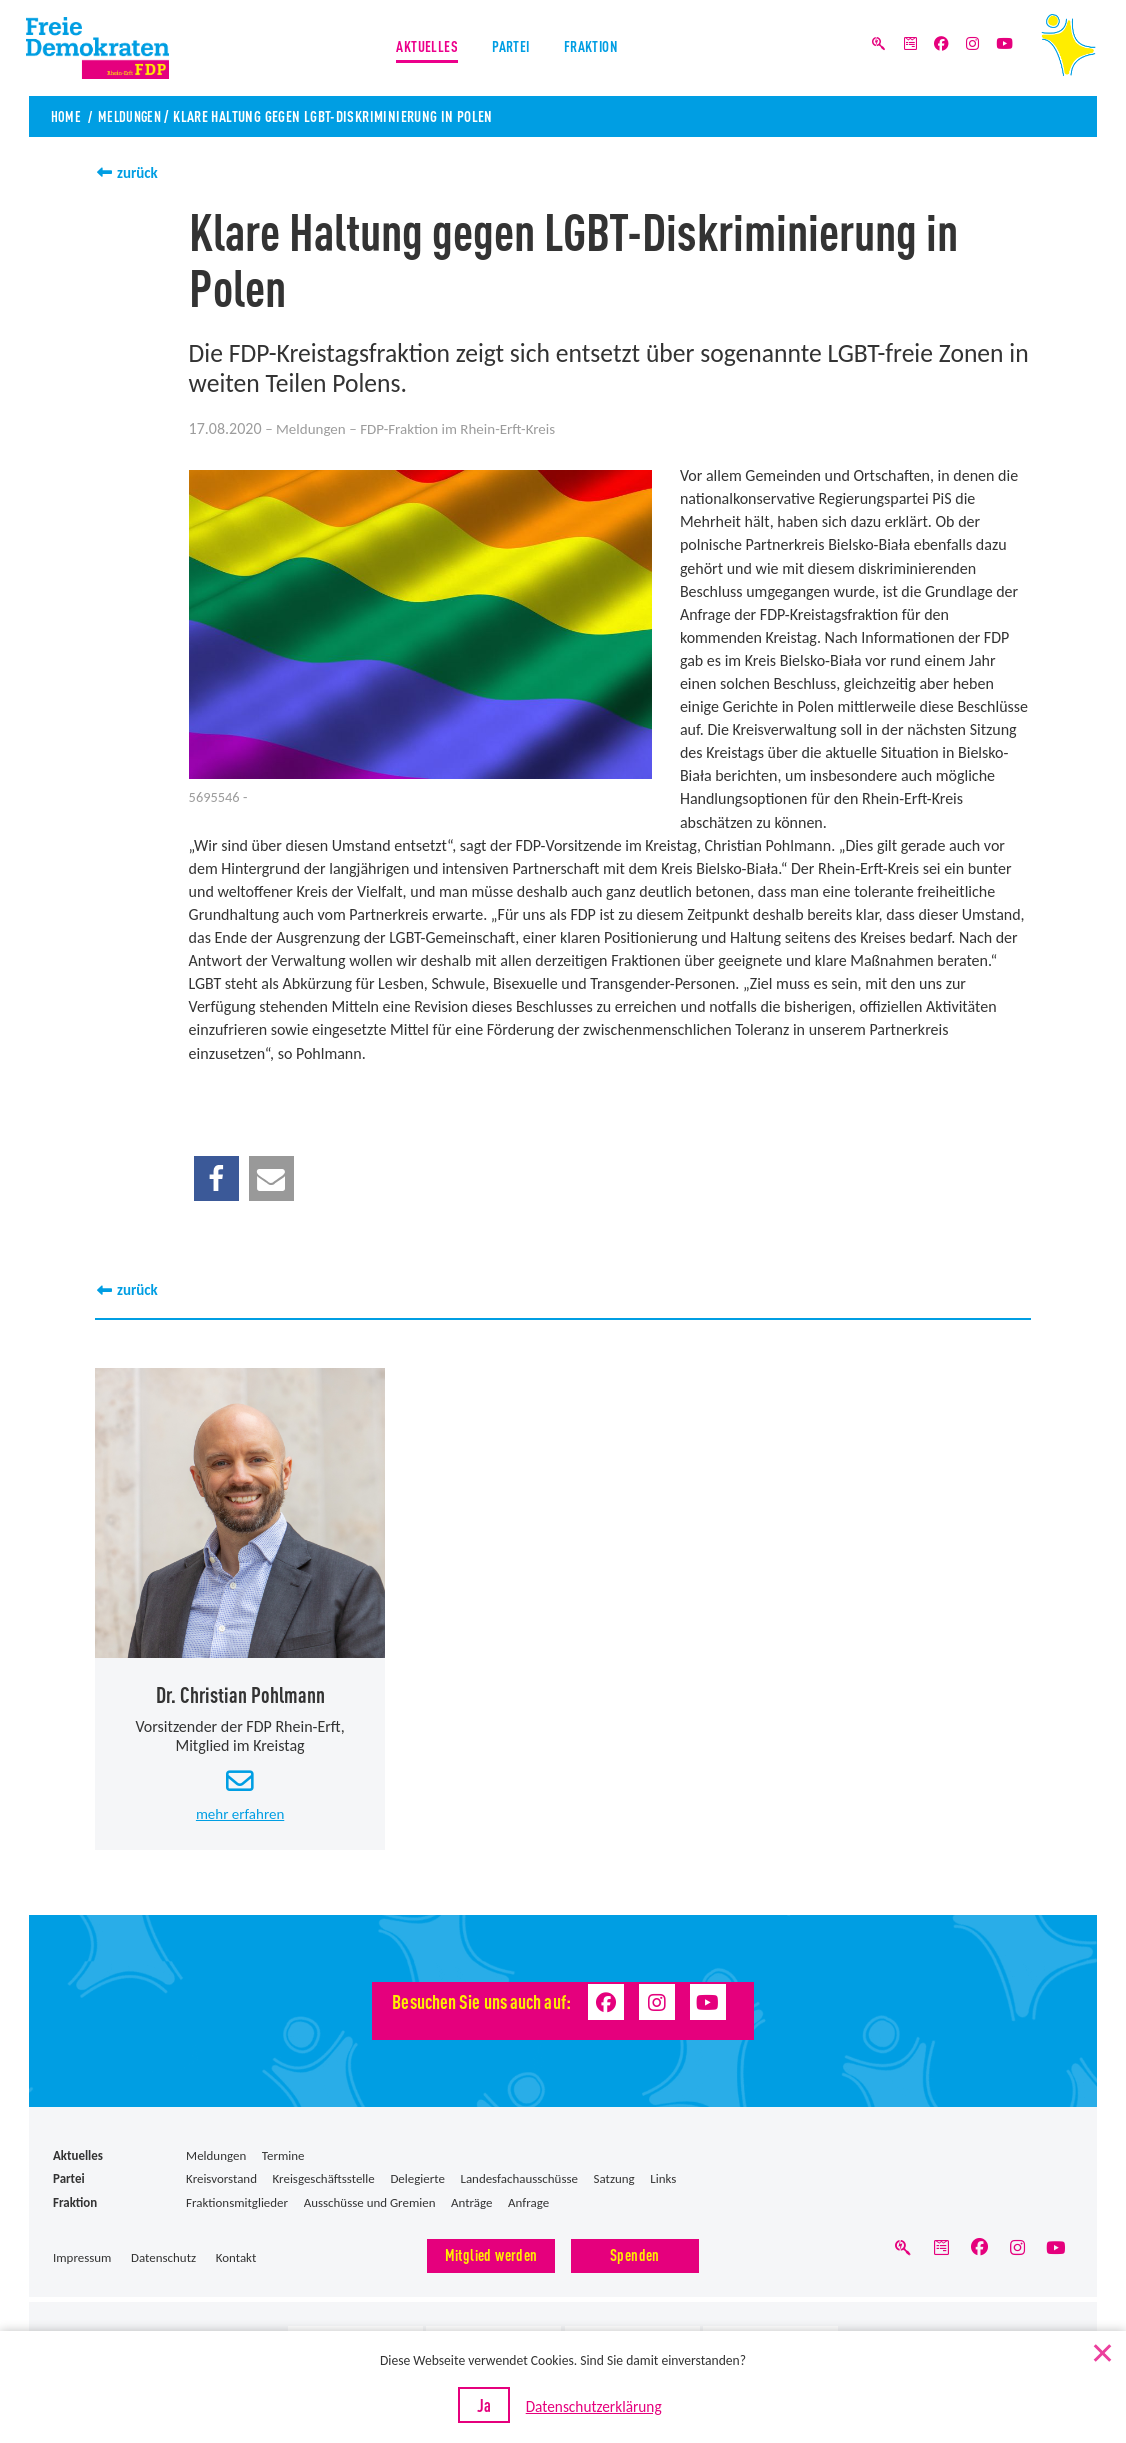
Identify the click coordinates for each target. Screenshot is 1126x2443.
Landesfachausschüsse (519, 2181)
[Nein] (1101, 2355)
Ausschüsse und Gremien (370, 2204)
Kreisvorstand (221, 2181)
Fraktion (595, 49)
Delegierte (417, 2181)
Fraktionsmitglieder (237, 2204)
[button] (216, 1177)
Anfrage (528, 2204)
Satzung (614, 2181)
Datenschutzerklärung (595, 2413)
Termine (283, 2158)
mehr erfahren (240, 1816)
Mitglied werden (491, 2256)
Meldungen (133, 115)
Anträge (471, 2204)
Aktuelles (422, 49)
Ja (497, 2411)
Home (66, 115)
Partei (510, 49)
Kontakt (236, 2260)
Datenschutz (163, 2260)
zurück (139, 172)
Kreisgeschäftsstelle (324, 2181)
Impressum (82, 2260)
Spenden (635, 2256)
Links (663, 2181)
